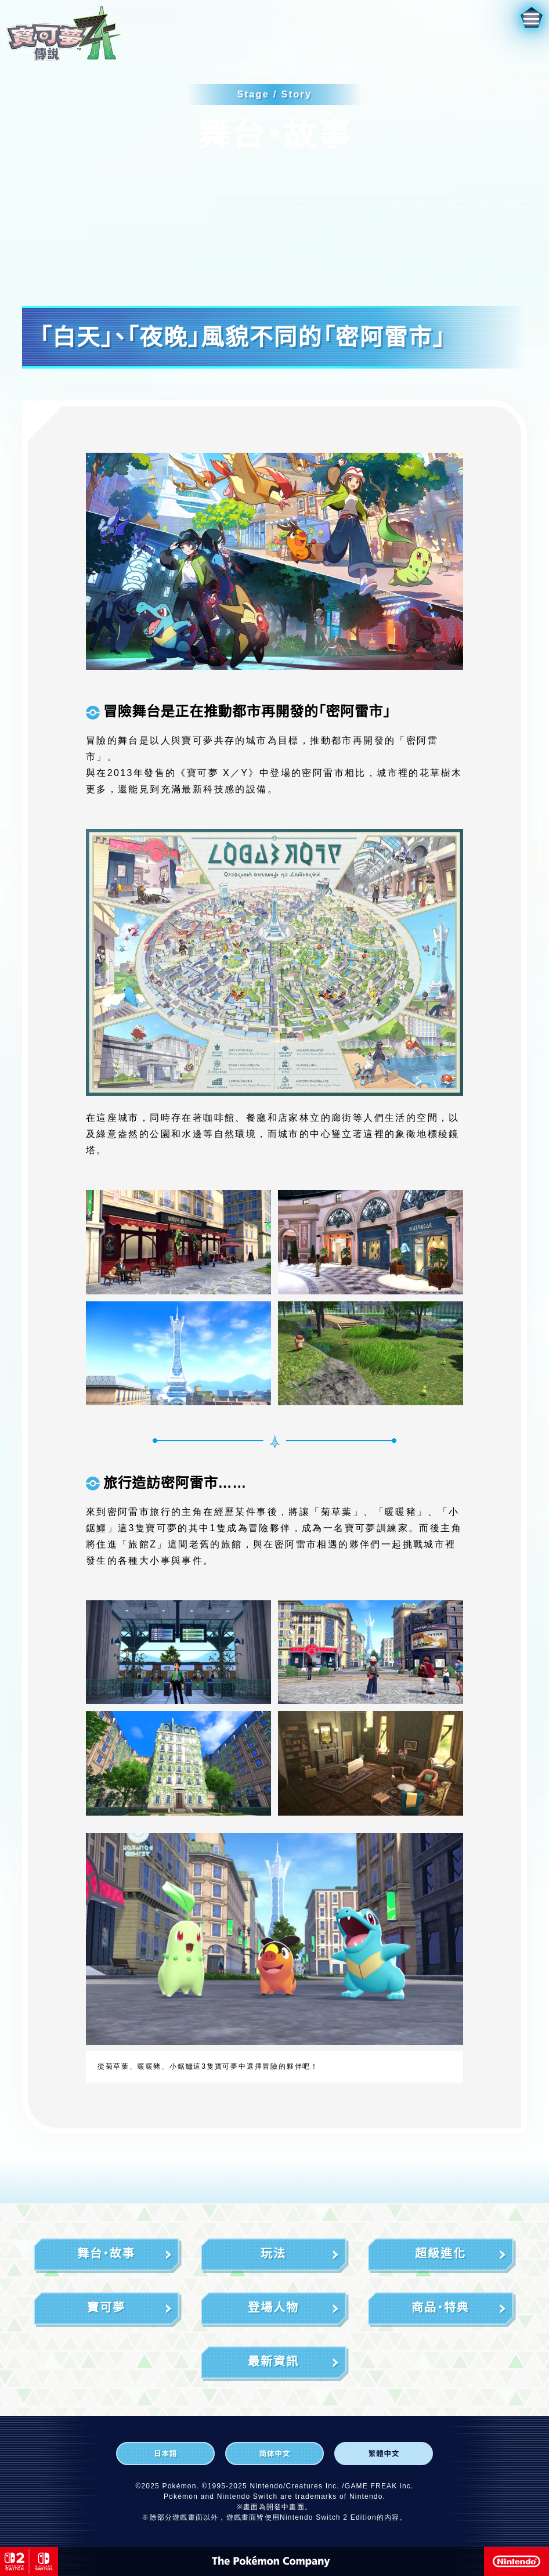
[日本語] (165, 2453)
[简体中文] (274, 2453)
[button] (519, 30)
